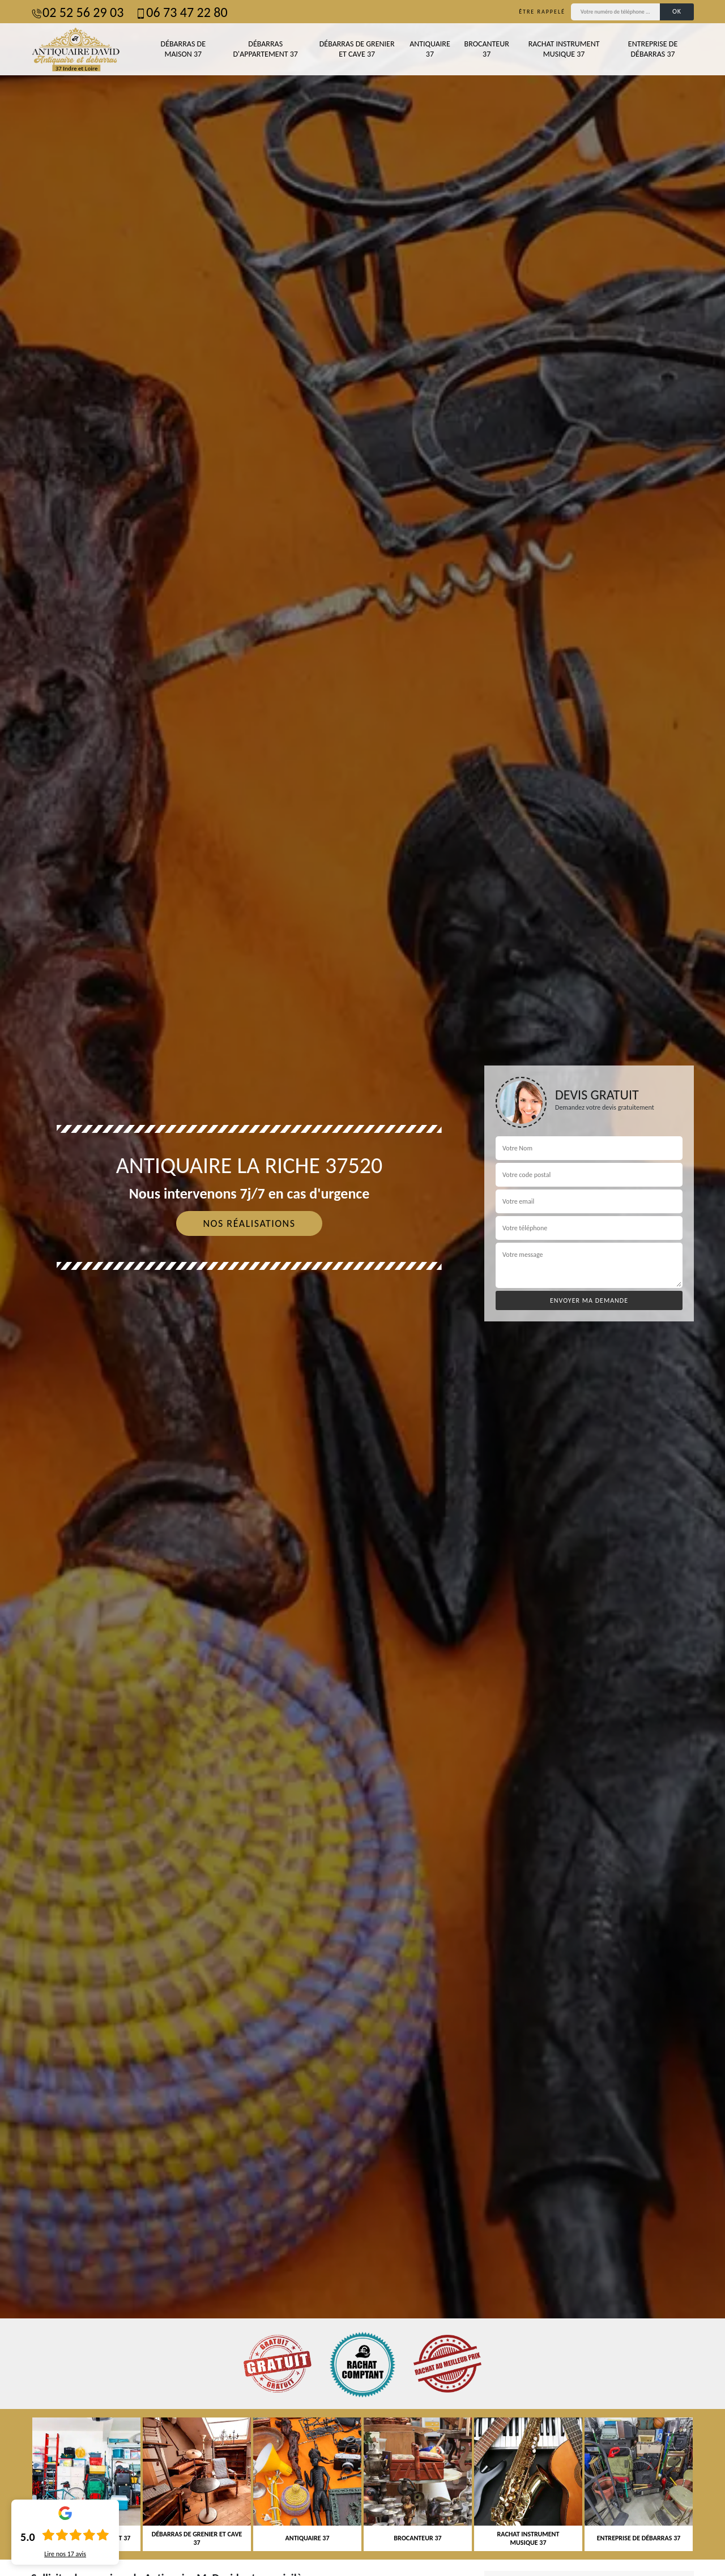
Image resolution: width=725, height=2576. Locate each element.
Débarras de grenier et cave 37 (357, 49)
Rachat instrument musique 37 (564, 49)
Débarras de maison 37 (183, 49)
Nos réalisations (249, 1223)
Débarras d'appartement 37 (265, 49)
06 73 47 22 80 (181, 12)
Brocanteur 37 (486, 49)
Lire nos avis (65, 2554)
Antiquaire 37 (430, 49)
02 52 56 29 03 (77, 12)
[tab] (362, 1288)
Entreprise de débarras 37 (652, 49)
